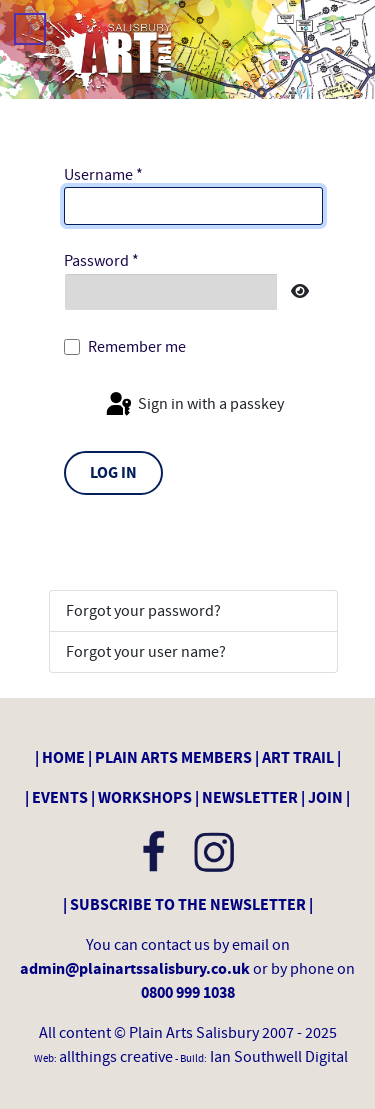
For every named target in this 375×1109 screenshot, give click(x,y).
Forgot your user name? (146, 652)
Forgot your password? (143, 611)
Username (103, 175)
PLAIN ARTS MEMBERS (173, 758)
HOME (63, 758)
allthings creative (116, 1057)
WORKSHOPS (145, 798)
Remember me (137, 347)
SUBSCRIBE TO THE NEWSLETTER (188, 905)
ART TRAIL (298, 758)
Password (101, 261)
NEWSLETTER (250, 798)
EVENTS (60, 798)
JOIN (325, 798)
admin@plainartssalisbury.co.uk (136, 969)
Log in (113, 473)
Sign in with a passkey (193, 405)
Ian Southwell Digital (277, 1057)
